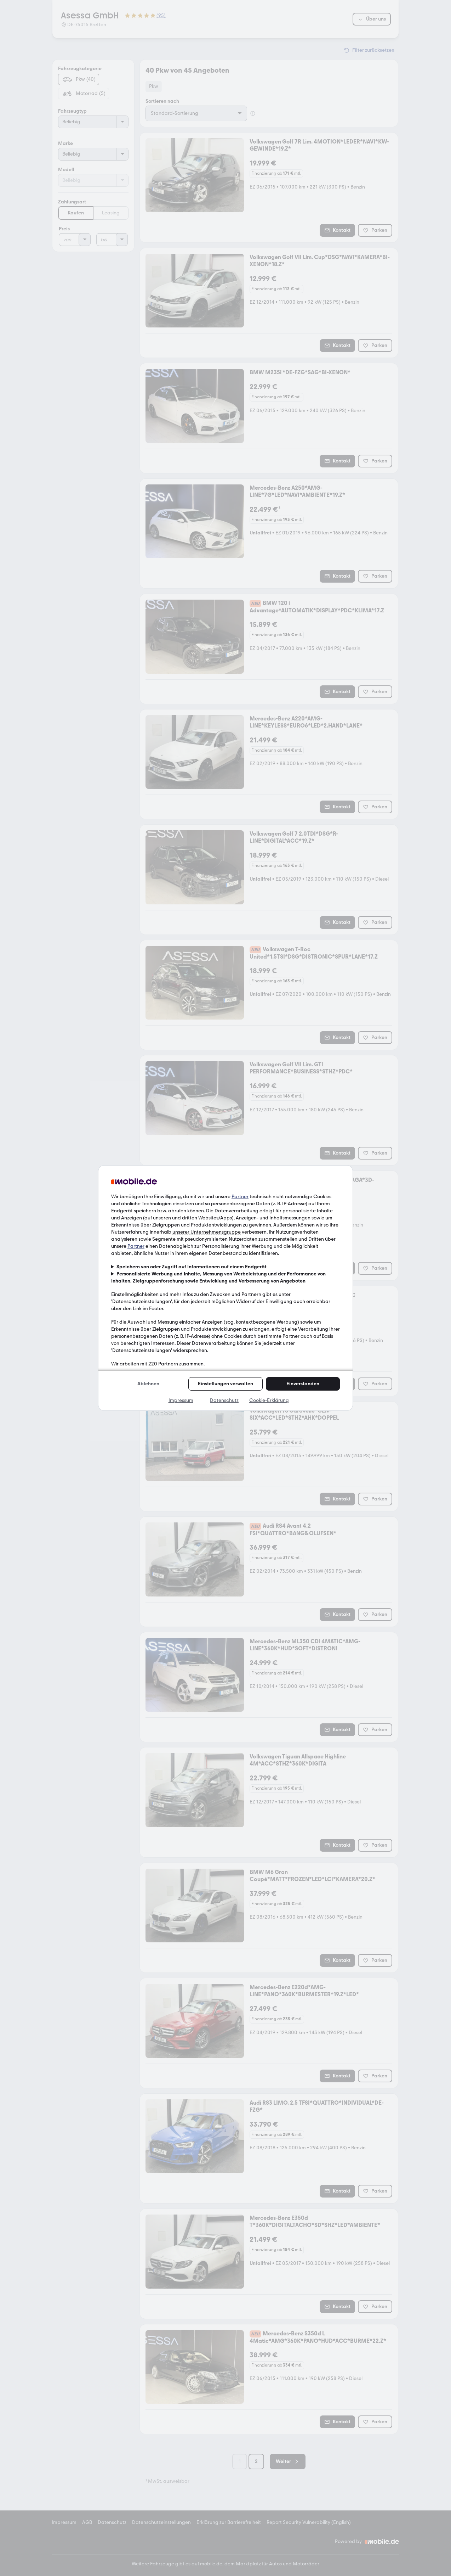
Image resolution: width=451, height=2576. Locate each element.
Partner (240, 1197)
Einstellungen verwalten (225, 1384)
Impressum (181, 1400)
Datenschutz (224, 1400)
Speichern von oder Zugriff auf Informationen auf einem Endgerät (191, 1267)
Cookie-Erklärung (269, 1400)
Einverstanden (302, 1384)
